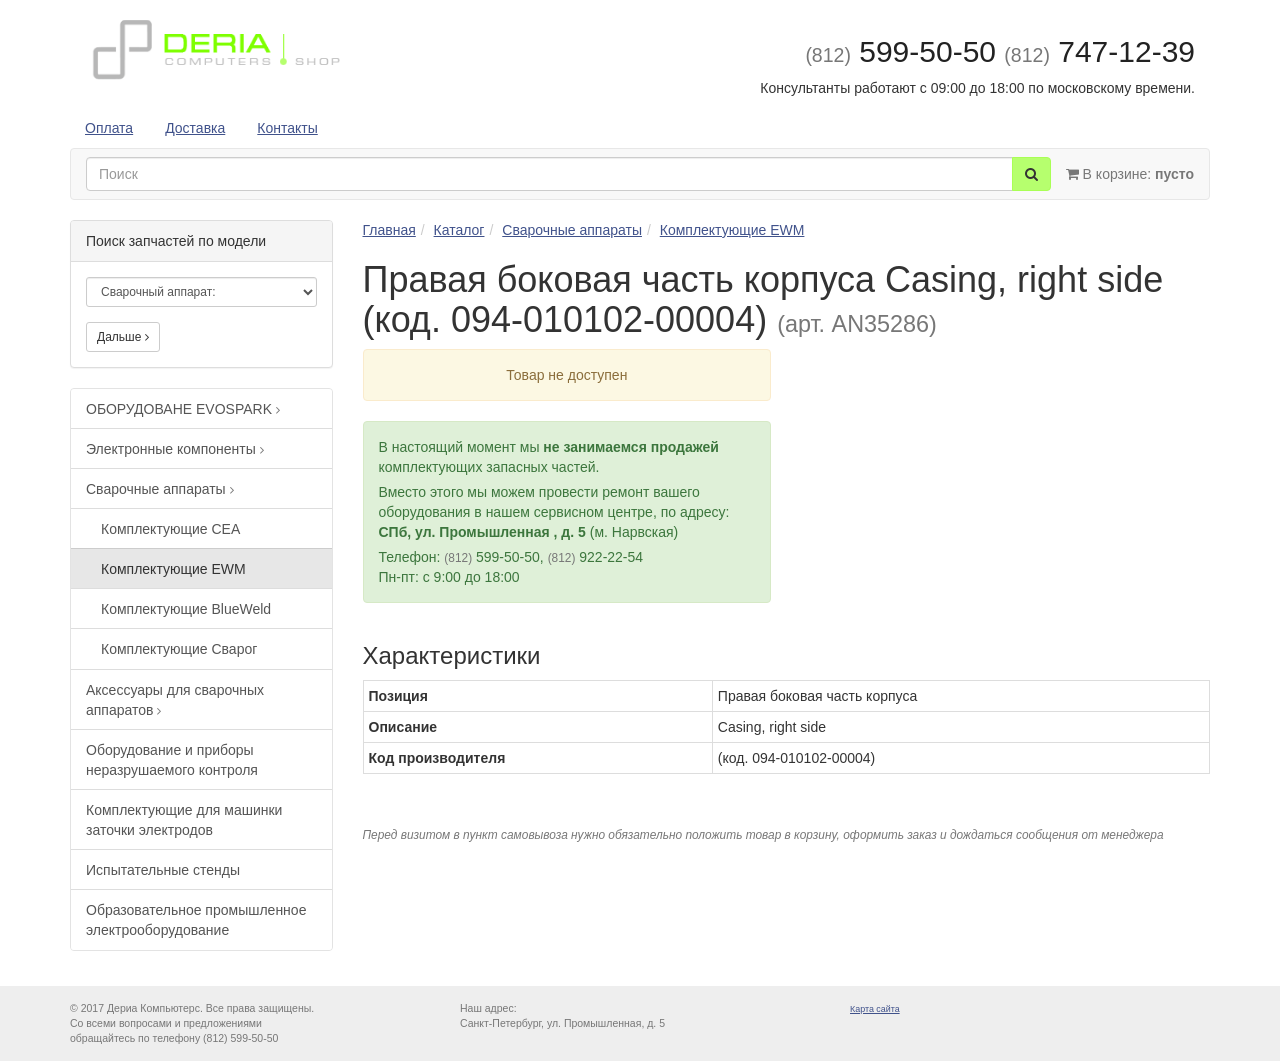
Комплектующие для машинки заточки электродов (184, 820)
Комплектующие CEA (170, 529)
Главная (389, 230)
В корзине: (1130, 174)
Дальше (123, 337)
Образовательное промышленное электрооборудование (196, 920)
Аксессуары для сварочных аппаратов (175, 700)
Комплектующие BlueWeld (186, 609)
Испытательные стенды (163, 870)
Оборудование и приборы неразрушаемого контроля (172, 760)
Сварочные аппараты (160, 489)
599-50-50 (900, 51)
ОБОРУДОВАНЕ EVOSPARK (183, 409)
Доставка (195, 128)
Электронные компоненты (175, 449)
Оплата (109, 128)
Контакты (287, 128)
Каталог (459, 230)
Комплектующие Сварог (179, 649)
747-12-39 (1099, 51)
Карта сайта (875, 1009)
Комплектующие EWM (173, 569)
